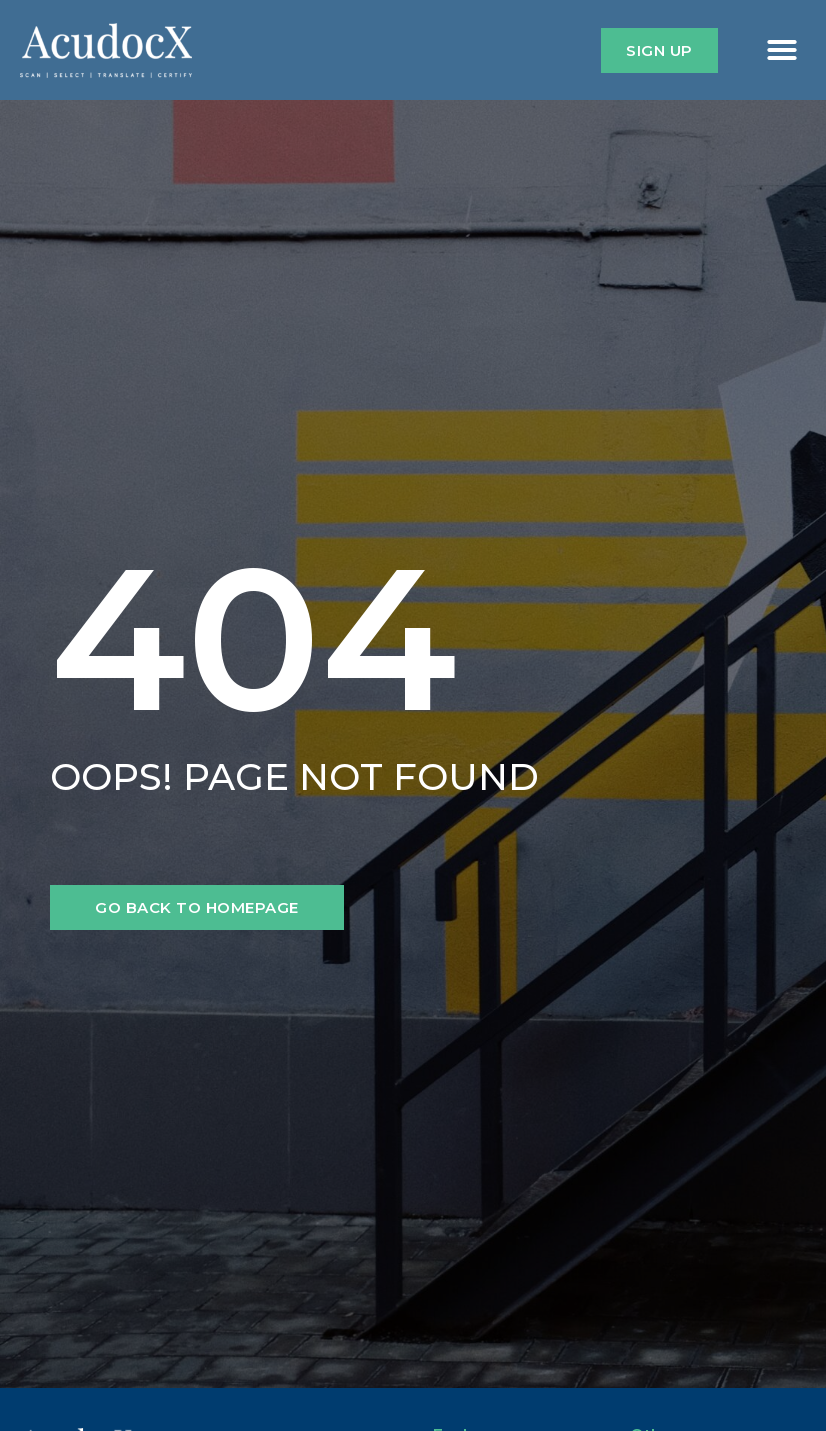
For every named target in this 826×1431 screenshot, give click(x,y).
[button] (782, 50)
